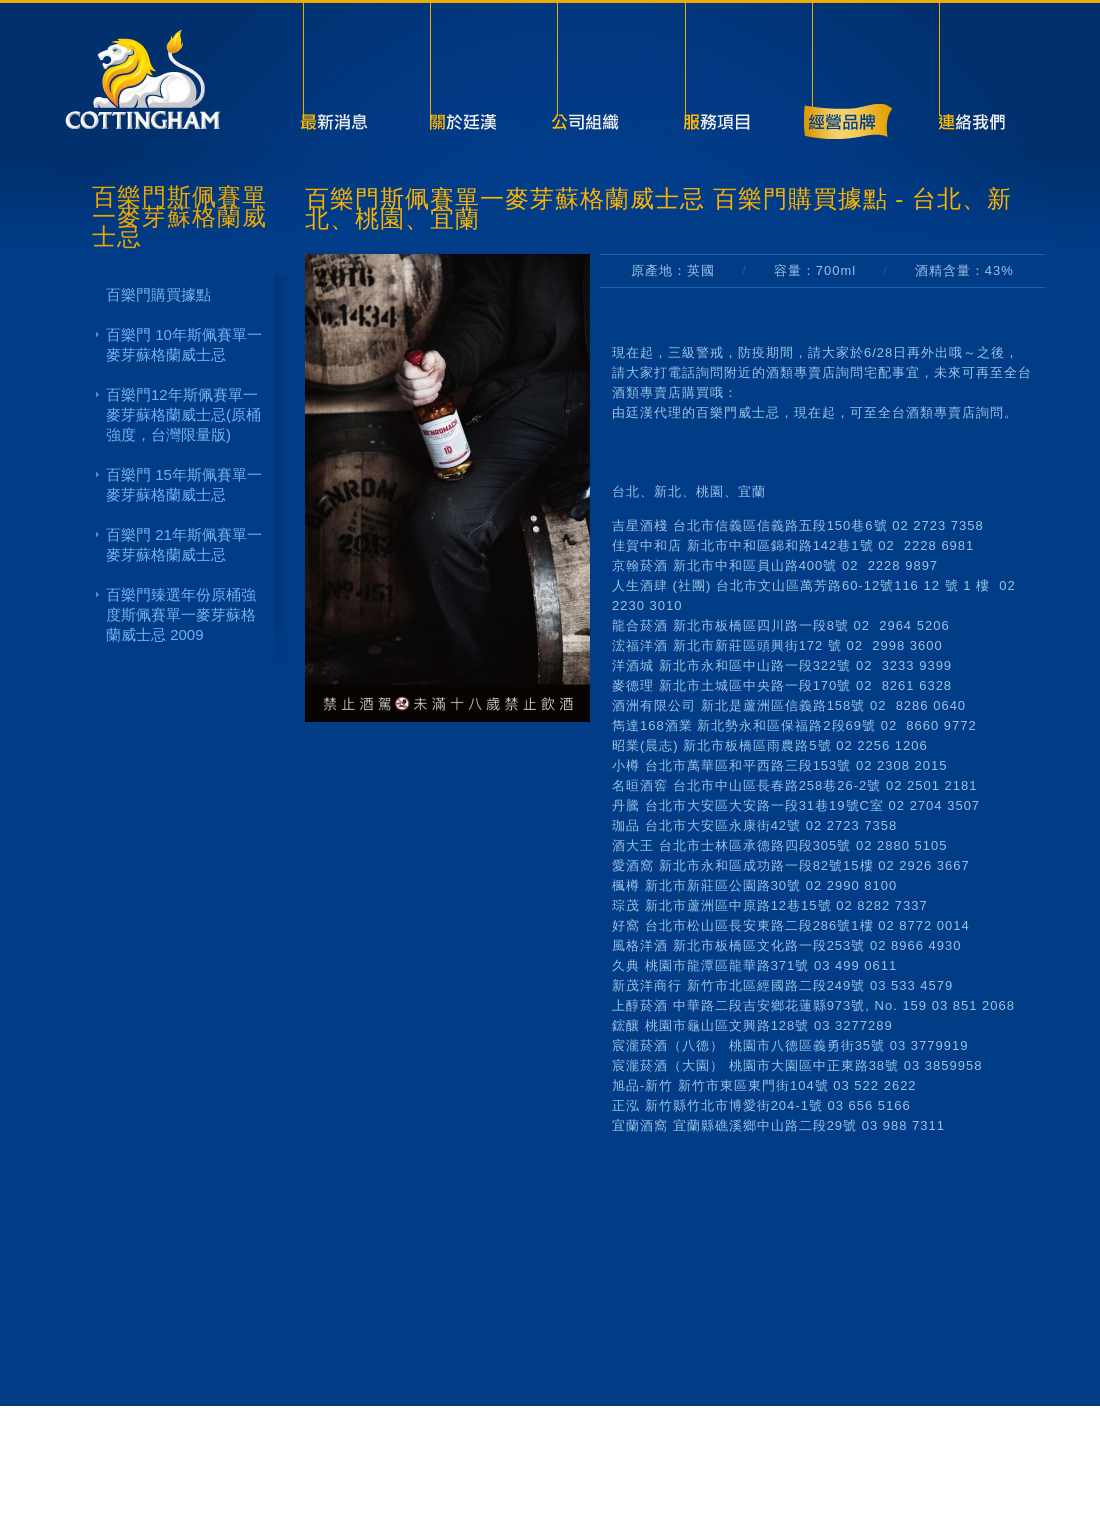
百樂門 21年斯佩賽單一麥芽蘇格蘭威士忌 (184, 544)
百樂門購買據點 (158, 294)
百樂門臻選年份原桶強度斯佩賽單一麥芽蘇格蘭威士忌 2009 (181, 614)
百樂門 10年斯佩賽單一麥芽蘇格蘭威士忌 (184, 344)
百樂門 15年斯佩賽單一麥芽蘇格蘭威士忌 (184, 484)
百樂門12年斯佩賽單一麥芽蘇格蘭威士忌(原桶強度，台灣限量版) (183, 414)
